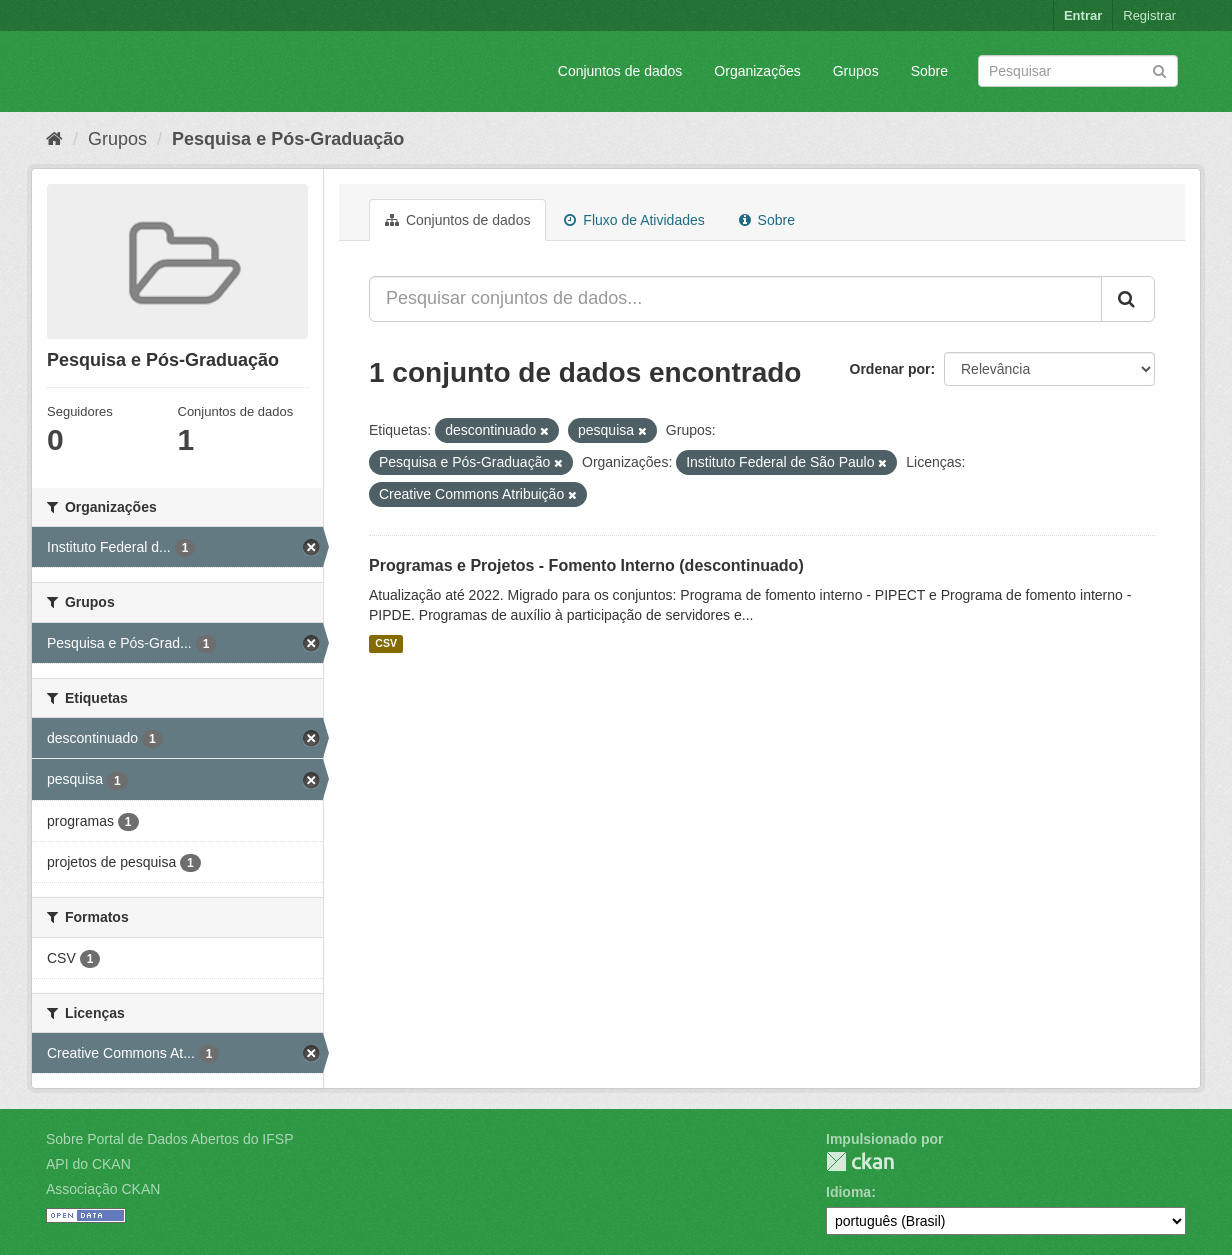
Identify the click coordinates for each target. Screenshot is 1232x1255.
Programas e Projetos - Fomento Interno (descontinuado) (586, 565)
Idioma (848, 1192)
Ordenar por (890, 369)
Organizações (757, 71)
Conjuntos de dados (620, 71)
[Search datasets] (1078, 71)
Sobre (929, 71)
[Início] (54, 139)
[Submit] (1159, 69)
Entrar (1083, 15)
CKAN (860, 1161)
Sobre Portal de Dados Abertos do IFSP (169, 1139)
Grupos (856, 71)
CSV (386, 644)
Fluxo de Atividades (634, 220)
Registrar (1149, 15)
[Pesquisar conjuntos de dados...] (735, 299)
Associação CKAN (103, 1189)
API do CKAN (88, 1164)
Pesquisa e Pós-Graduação (288, 139)
